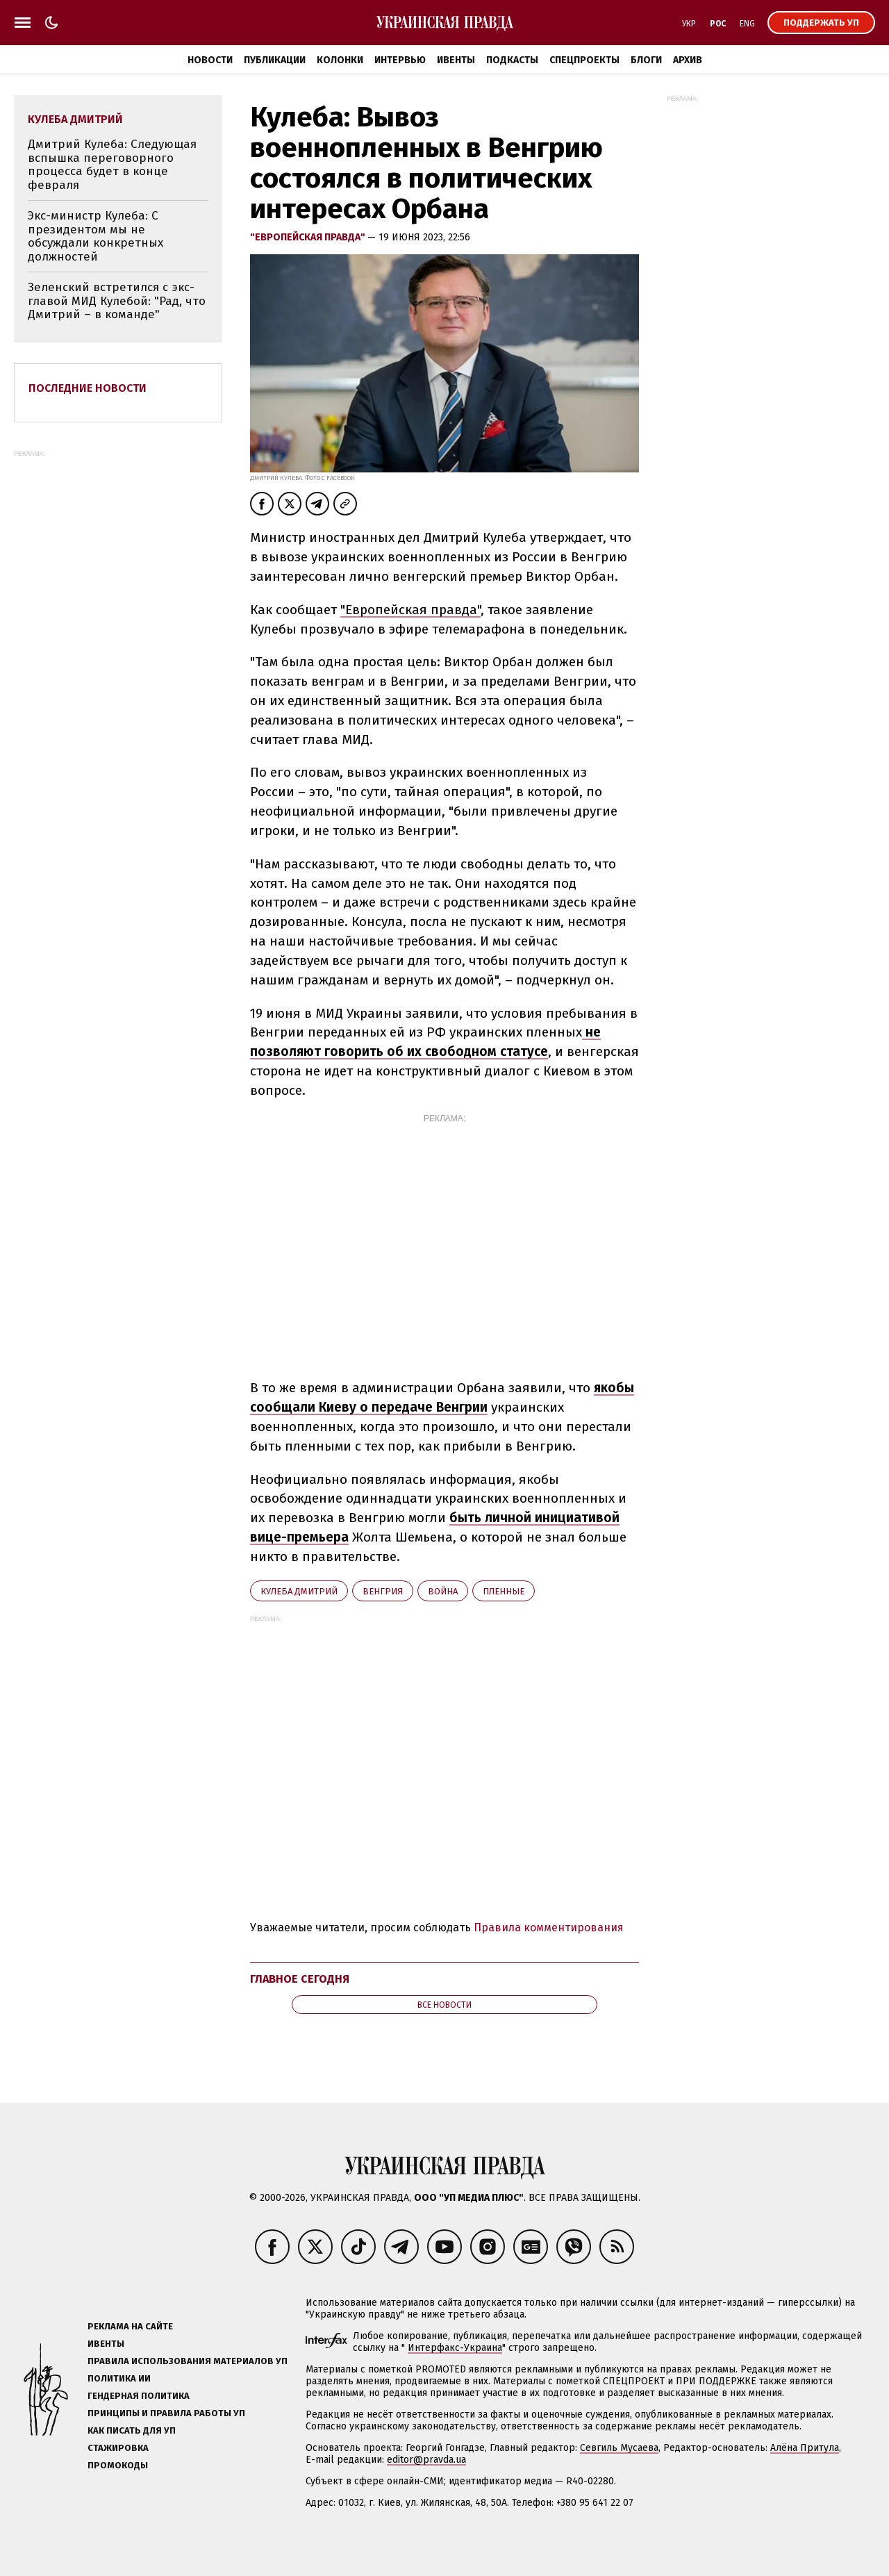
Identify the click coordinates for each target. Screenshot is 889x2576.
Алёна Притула (804, 2448)
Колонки (340, 60)
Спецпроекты (584, 60)
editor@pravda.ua (426, 2460)
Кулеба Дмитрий (299, 1591)
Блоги (646, 60)
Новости (210, 60)
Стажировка (118, 2448)
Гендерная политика (139, 2396)
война (443, 1591)
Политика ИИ (119, 2378)
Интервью (400, 60)
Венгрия (383, 1591)
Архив (687, 60)
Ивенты (456, 60)
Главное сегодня (299, 1978)
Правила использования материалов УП (188, 2361)
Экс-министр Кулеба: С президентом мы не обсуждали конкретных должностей (95, 236)
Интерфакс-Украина (455, 2348)
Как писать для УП (132, 2430)
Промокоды (118, 2465)
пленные (503, 1591)
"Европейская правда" (308, 237)
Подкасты (512, 60)
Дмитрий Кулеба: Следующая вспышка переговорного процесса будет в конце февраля (112, 164)
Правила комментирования (549, 1927)
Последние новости (87, 388)
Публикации (275, 60)
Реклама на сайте (130, 2326)
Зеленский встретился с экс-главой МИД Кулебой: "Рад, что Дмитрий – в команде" (117, 301)
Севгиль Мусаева (619, 2448)
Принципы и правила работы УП (166, 2413)
